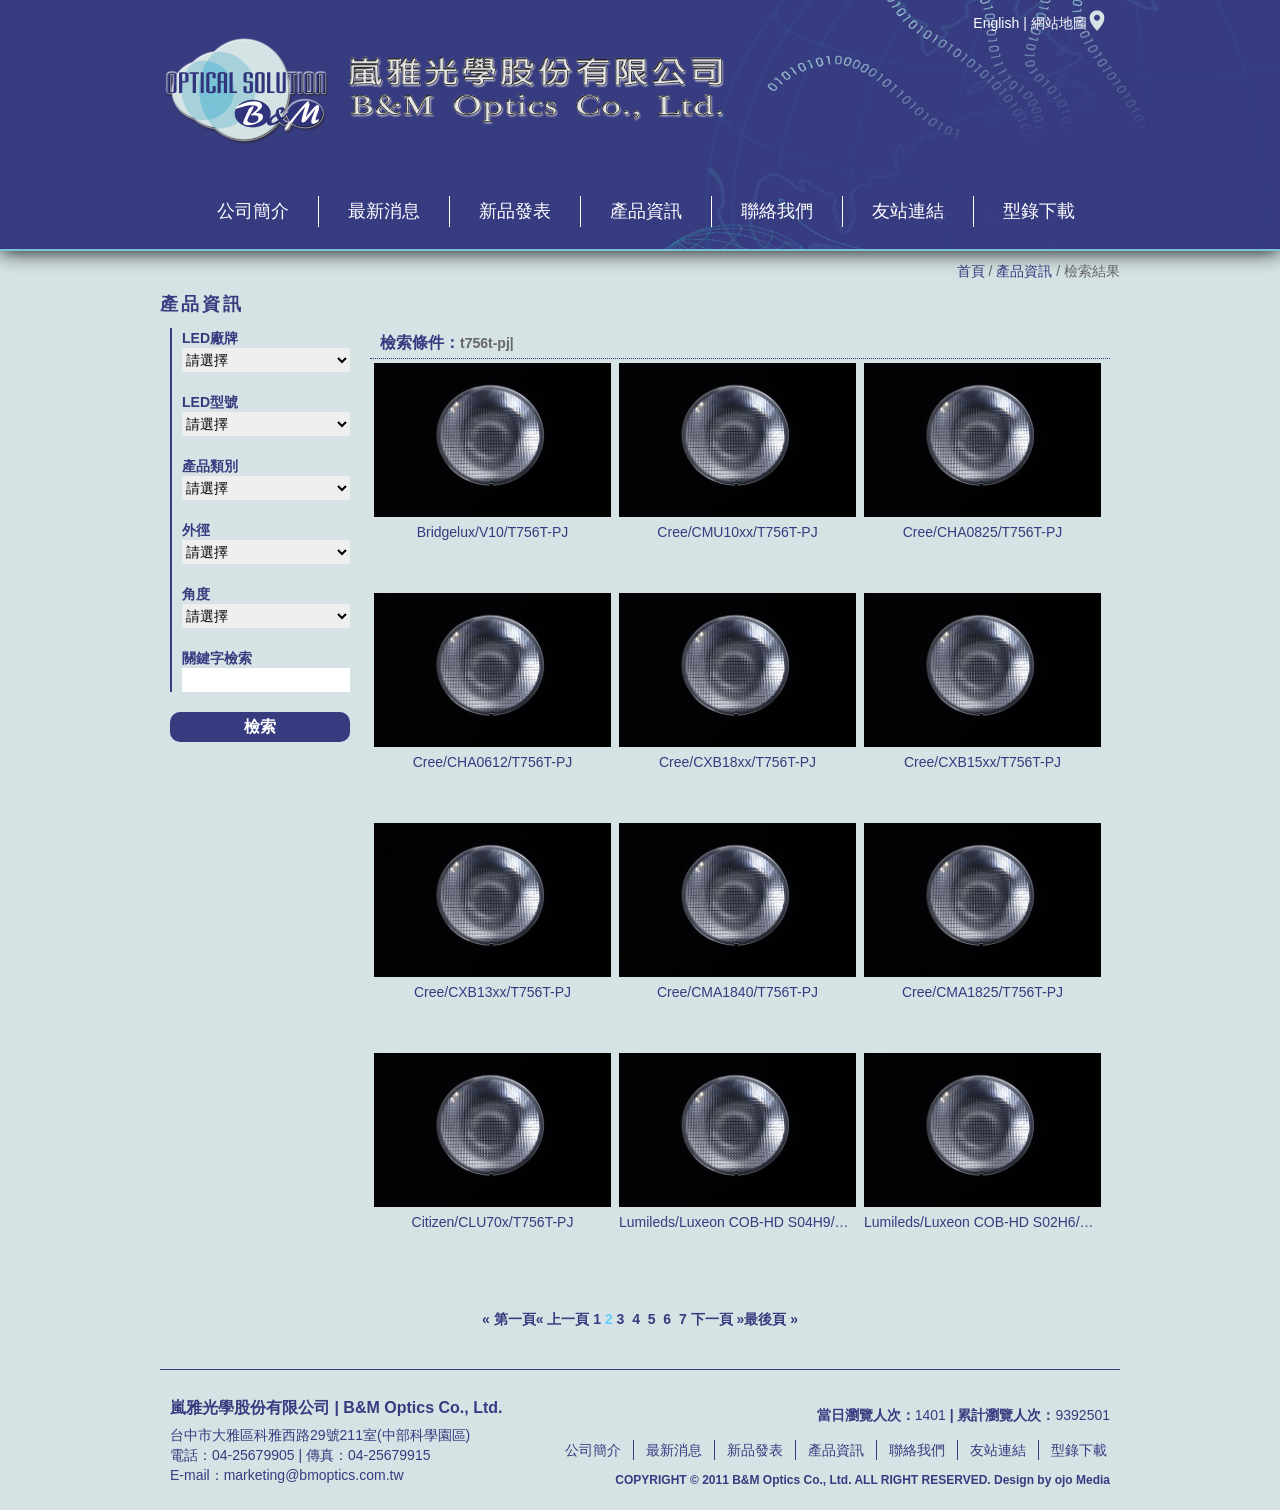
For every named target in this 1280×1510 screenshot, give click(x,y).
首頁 (971, 271)
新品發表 (515, 211)
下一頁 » (718, 1319)
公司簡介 (253, 211)
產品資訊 (646, 211)
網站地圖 (1069, 23)
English (996, 23)
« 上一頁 (563, 1319)
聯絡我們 (777, 211)
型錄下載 (1039, 211)
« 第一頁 (509, 1319)
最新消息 (384, 211)
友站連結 (908, 211)
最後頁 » (771, 1319)
